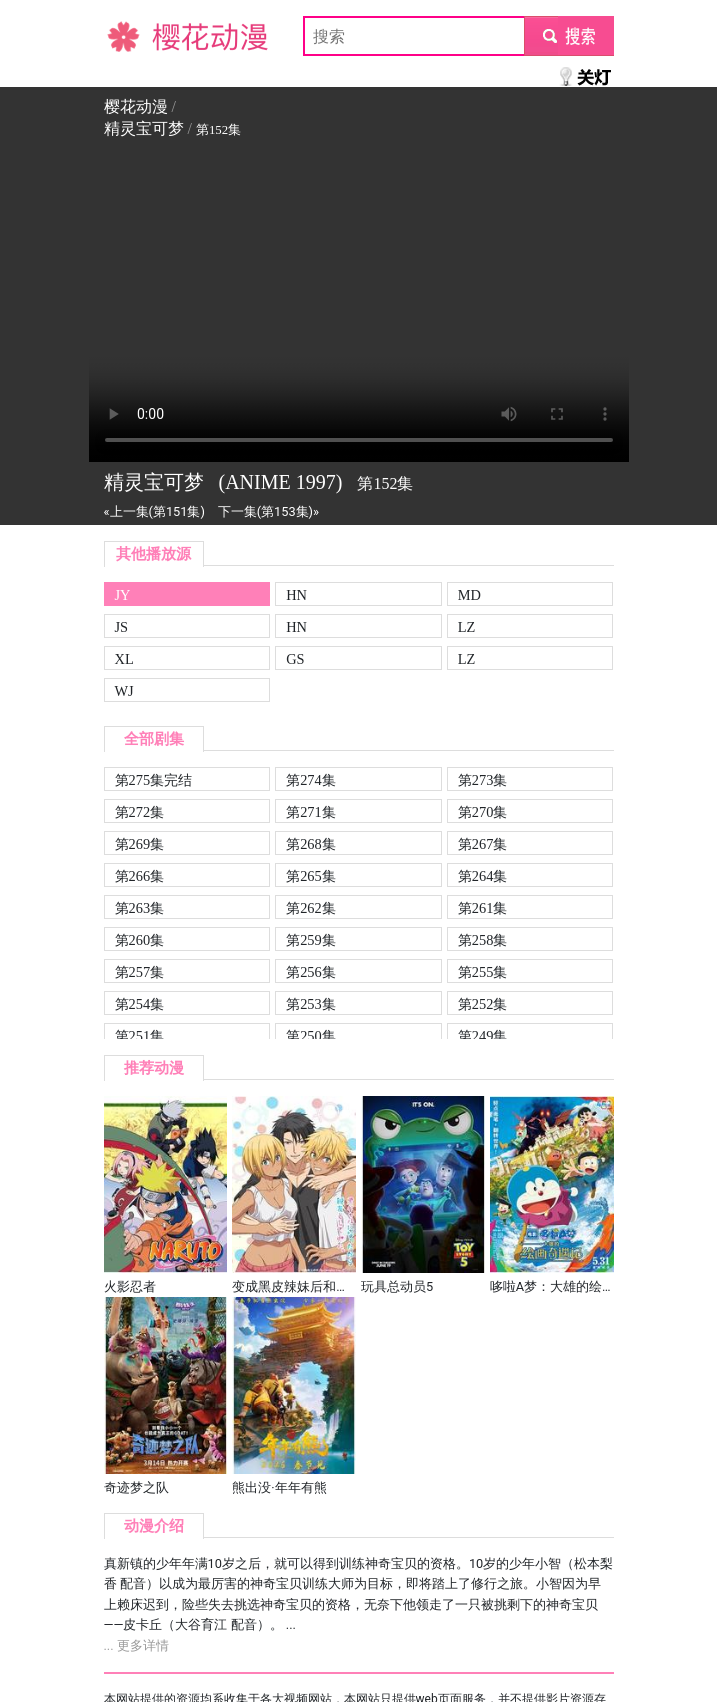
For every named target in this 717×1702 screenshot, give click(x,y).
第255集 (483, 972)
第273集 (483, 780)
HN (296, 595)
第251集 (140, 1036)
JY (123, 595)
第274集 (311, 780)
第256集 (311, 972)
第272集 (140, 812)
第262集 (311, 908)
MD (469, 595)
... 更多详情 (136, 1645)
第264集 (483, 876)
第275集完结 (154, 780)
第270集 (483, 812)
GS (295, 659)
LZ (467, 627)
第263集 (140, 908)
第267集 (483, 844)
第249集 (483, 1036)
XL (124, 659)
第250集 (311, 1036)
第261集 (483, 908)
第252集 (483, 1004)
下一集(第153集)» (268, 511)
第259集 (311, 940)
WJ (124, 691)
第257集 (140, 972)
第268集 (311, 844)
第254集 (140, 1004)
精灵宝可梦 (144, 128)
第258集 (483, 940)
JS (122, 627)
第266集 (140, 876)
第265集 (311, 876)
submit (568, 35)
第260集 (140, 940)
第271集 (311, 812)
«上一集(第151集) (154, 511)
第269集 (140, 844)
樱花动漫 (136, 35)
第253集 (311, 1004)
